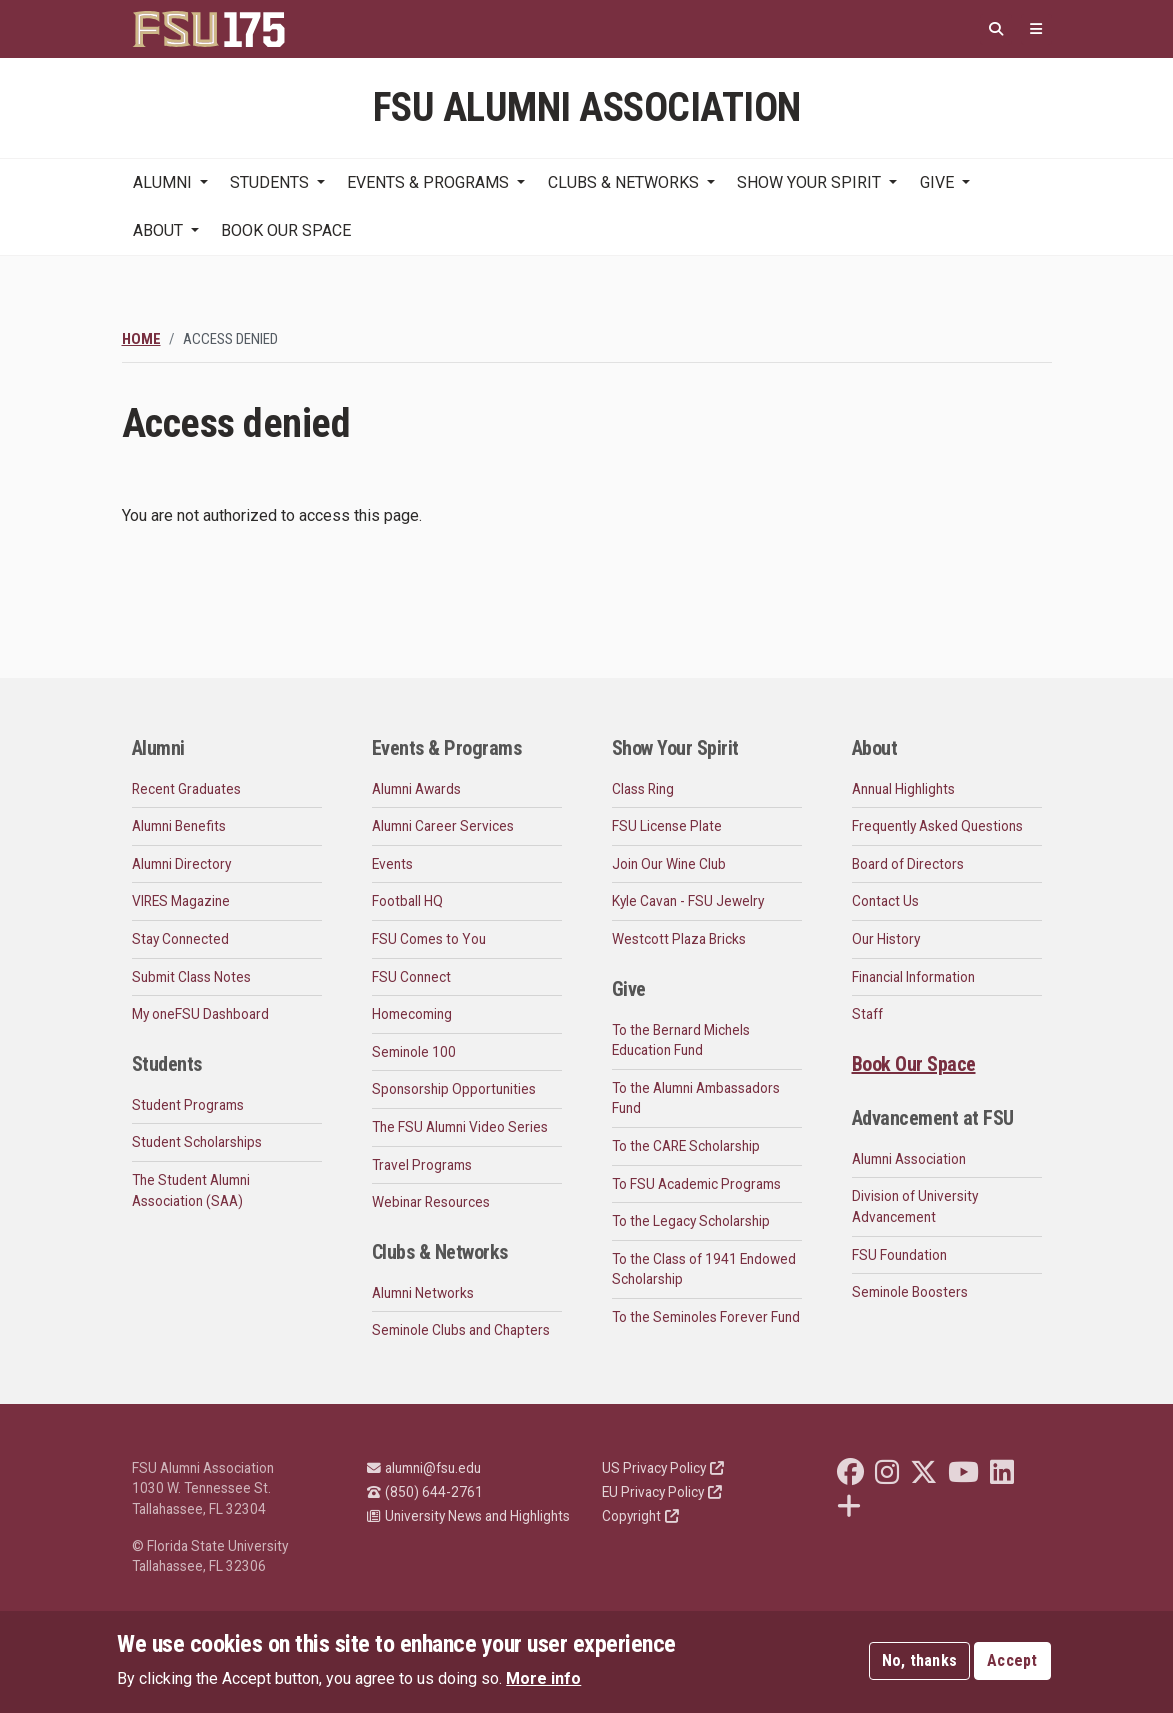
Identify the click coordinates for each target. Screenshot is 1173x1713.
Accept (1012, 1662)
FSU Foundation (899, 1255)
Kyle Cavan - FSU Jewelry (688, 901)
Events (392, 864)
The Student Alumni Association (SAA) (191, 1190)
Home (141, 339)
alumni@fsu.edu (424, 1468)
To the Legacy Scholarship (691, 1221)
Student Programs (188, 1105)
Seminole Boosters (910, 1292)
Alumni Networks (423, 1293)
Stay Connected (180, 939)
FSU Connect (411, 977)
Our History (886, 939)
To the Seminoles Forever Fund (706, 1317)
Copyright (640, 1516)
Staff (867, 1014)
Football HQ (407, 901)
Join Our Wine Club (669, 864)
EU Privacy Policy (662, 1492)
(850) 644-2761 (425, 1492)
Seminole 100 (414, 1052)
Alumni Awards (416, 789)
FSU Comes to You (429, 939)
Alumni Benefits (179, 826)
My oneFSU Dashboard (200, 1014)
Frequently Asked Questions (937, 826)
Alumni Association (909, 1159)
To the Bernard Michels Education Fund (681, 1040)
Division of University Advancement (915, 1206)
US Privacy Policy (663, 1468)
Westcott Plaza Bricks (679, 939)
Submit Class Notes (191, 977)
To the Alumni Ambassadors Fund (696, 1098)
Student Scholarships (197, 1142)
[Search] (996, 29)
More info (543, 1680)
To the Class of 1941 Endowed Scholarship (704, 1269)
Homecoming (412, 1014)
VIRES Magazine (181, 901)
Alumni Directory (181, 864)
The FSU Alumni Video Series (460, 1127)
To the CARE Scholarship (686, 1146)
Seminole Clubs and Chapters (461, 1330)
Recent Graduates (186, 789)
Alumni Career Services (443, 826)
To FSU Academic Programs (696, 1184)
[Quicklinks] (1036, 29)
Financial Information (913, 977)
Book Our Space (286, 230)
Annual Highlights (903, 789)
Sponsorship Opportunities (454, 1089)
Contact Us (885, 901)
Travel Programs (422, 1165)
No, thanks (920, 1662)
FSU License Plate (667, 826)
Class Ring (643, 789)
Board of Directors (908, 864)
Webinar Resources (431, 1202)
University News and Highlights (468, 1516)
